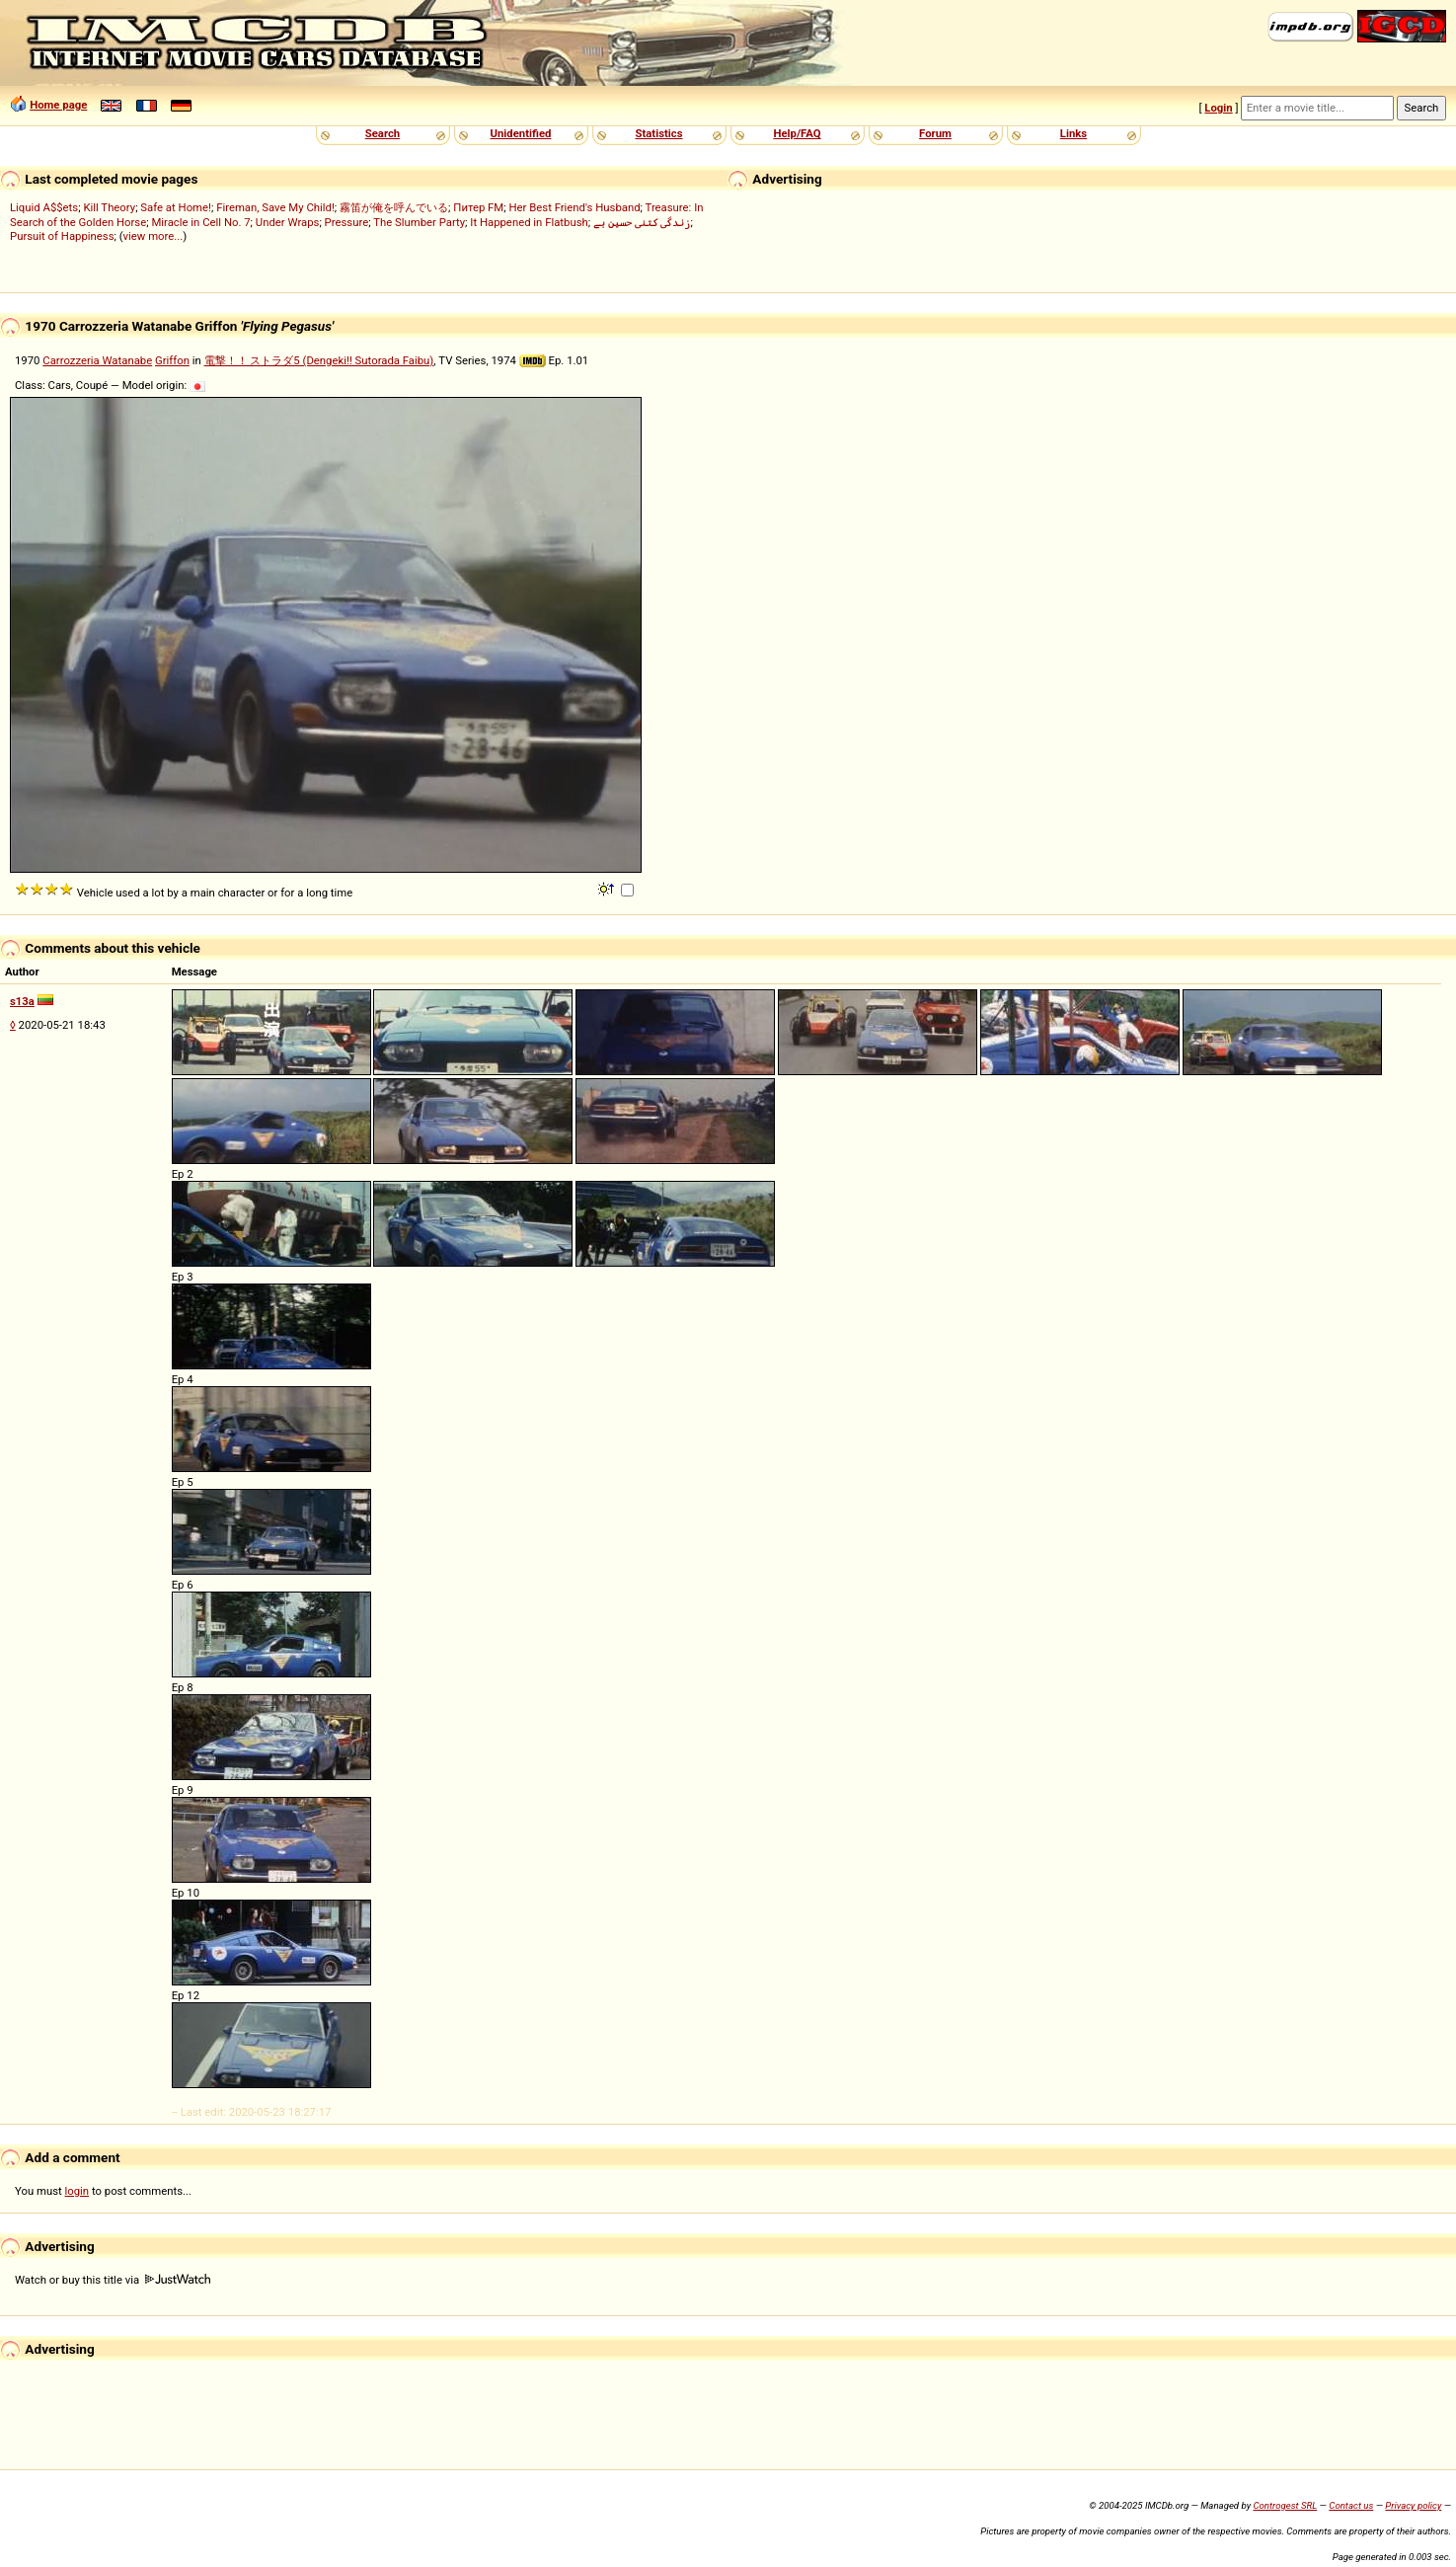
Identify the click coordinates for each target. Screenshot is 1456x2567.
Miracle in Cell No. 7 (200, 222)
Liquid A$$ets (44, 207)
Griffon (172, 360)
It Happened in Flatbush (528, 222)
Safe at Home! (175, 207)
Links (1073, 133)
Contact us (1351, 2505)
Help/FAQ (796, 133)
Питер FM (478, 207)
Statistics (658, 133)
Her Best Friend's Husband (574, 207)
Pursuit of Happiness (62, 236)
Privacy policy (1413, 2505)
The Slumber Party (419, 222)
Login (1218, 108)
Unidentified (521, 133)
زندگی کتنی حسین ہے (641, 222)
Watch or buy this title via (112, 2280)
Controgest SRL (1285, 2505)
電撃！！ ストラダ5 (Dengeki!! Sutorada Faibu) (319, 360)
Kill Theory (109, 207)
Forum (935, 133)
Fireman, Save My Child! (275, 207)
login (77, 2191)
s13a (22, 1001)
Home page (58, 105)
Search (382, 133)
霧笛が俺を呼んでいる (394, 207)
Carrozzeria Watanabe (97, 360)
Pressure (347, 222)
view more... (153, 236)
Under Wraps (288, 222)
